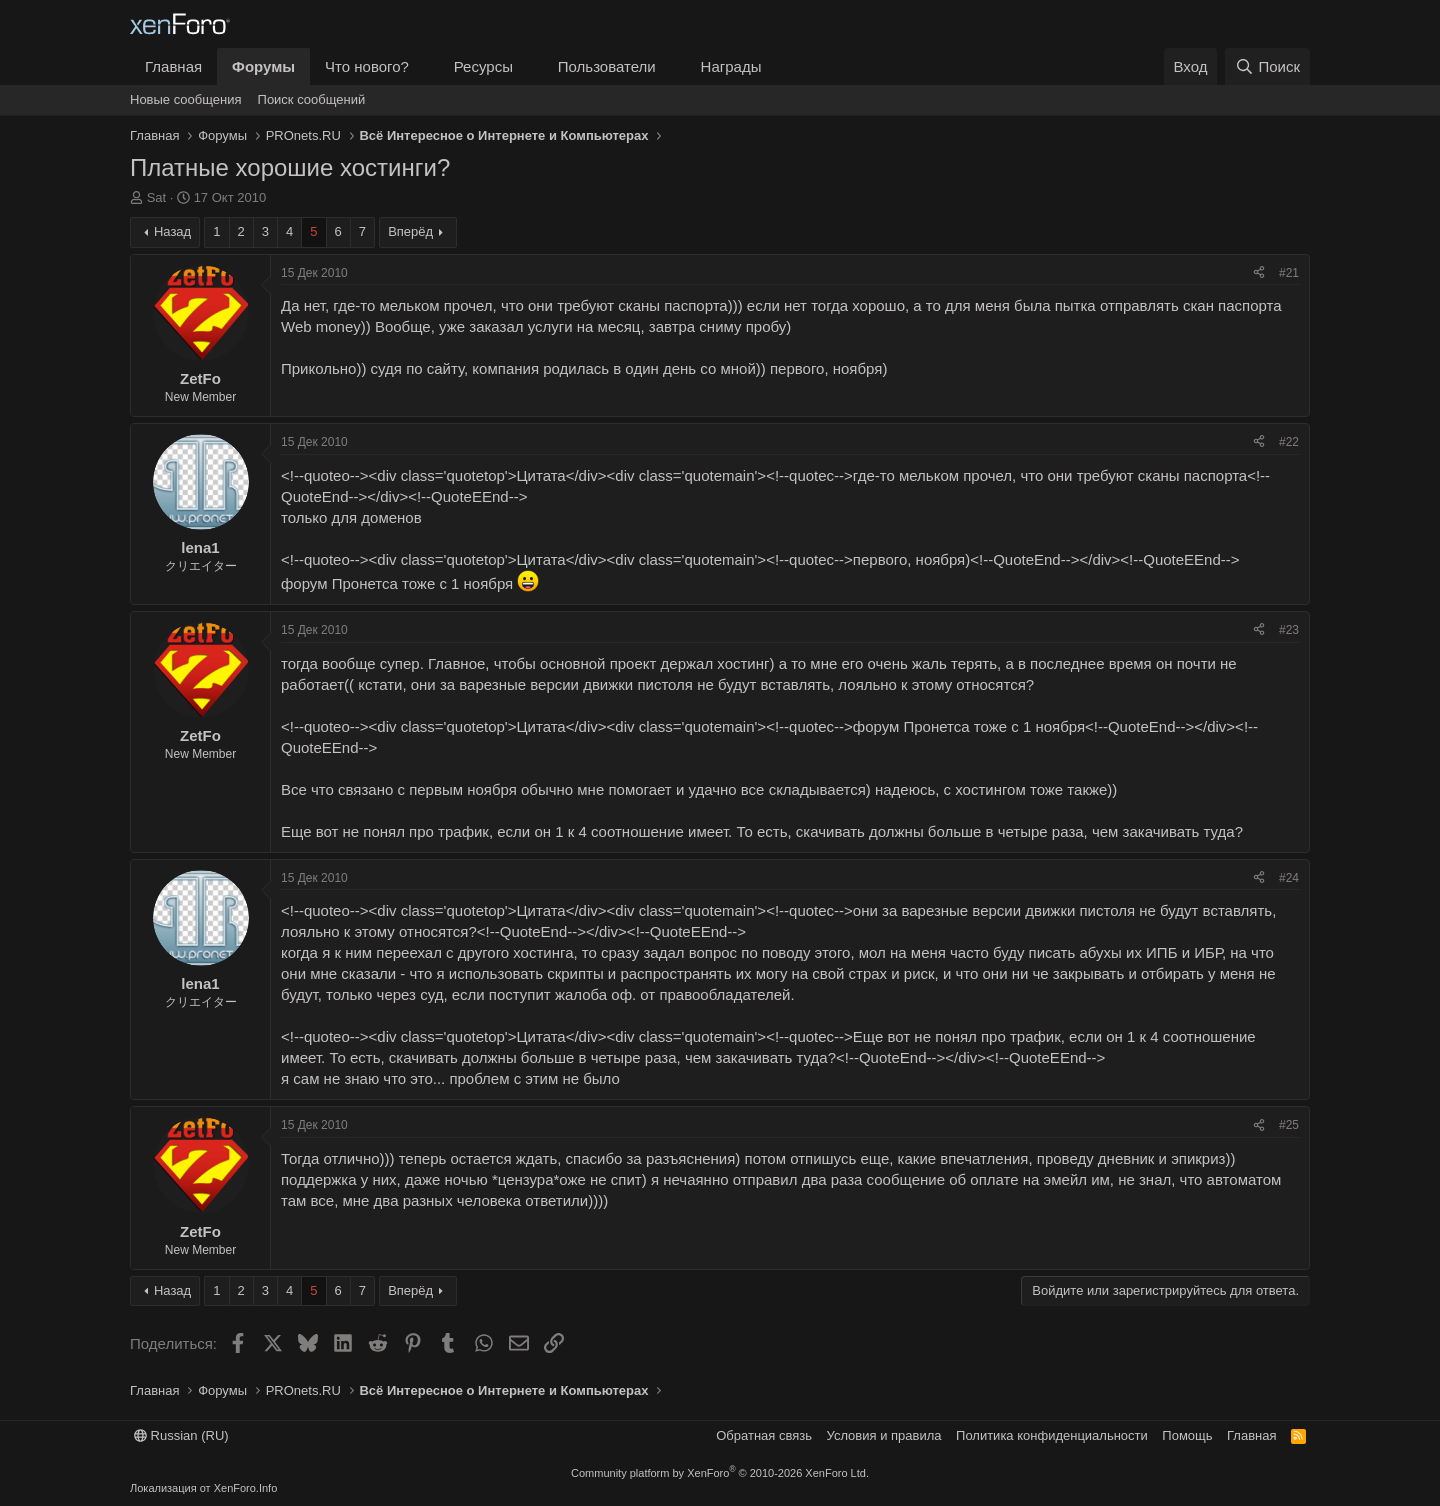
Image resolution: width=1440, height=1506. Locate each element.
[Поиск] (1267, 66)
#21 (1289, 273)
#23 (1289, 630)
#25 (1289, 1125)
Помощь (1187, 1435)
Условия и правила (884, 1435)
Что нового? (367, 66)
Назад (172, 231)
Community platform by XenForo (720, 1473)
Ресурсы (483, 66)
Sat (157, 197)
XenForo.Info (246, 1488)
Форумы (263, 66)
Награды (731, 66)
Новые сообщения (186, 99)
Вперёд (410, 231)
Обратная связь (764, 1435)
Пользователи (607, 66)
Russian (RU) (181, 1435)
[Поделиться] (1259, 273)
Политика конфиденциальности (1052, 1435)
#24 (1289, 878)
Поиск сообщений (312, 99)
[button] (425, 66)
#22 (1289, 442)
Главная (173, 66)
